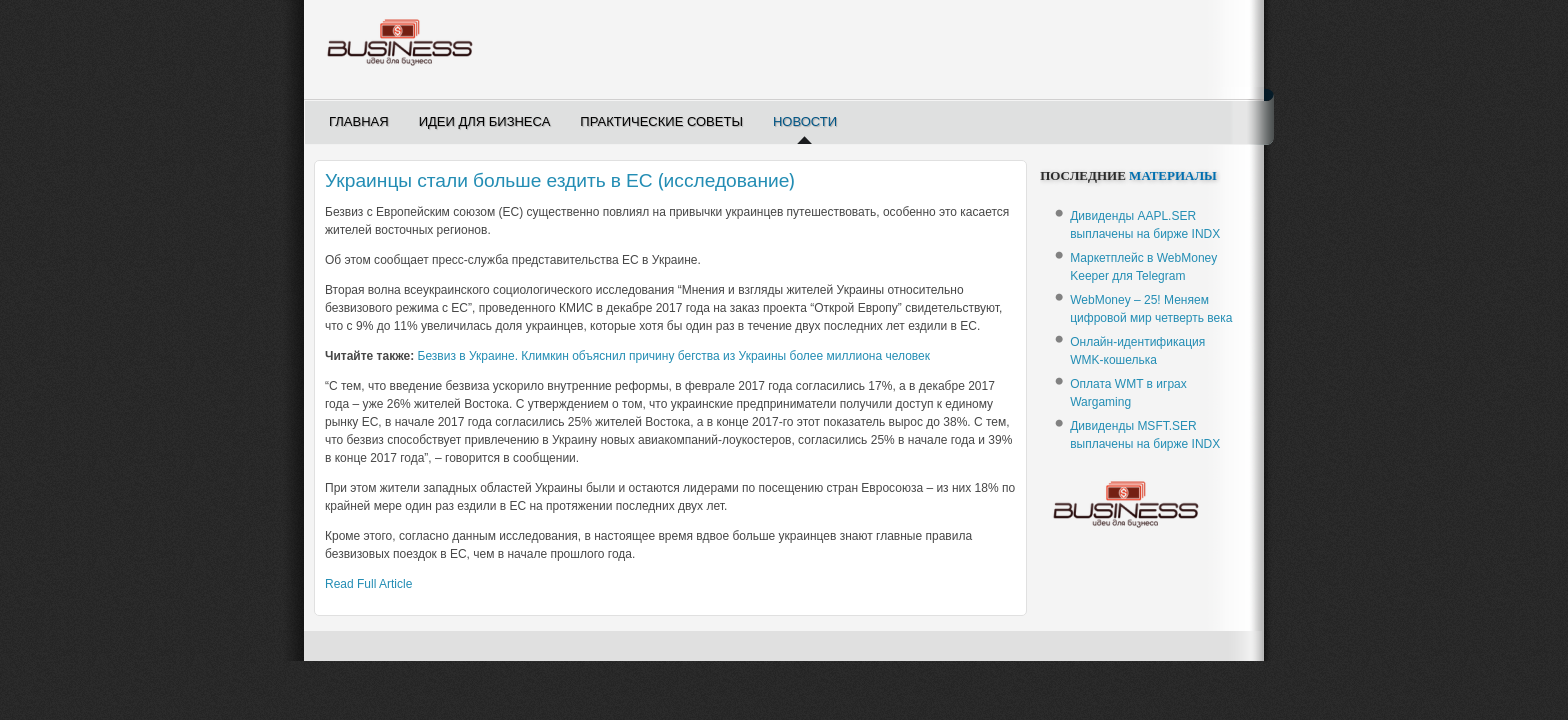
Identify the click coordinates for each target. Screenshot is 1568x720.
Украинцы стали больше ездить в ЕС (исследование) (560, 180)
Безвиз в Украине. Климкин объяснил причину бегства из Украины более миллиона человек (674, 356)
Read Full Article (368, 584)
